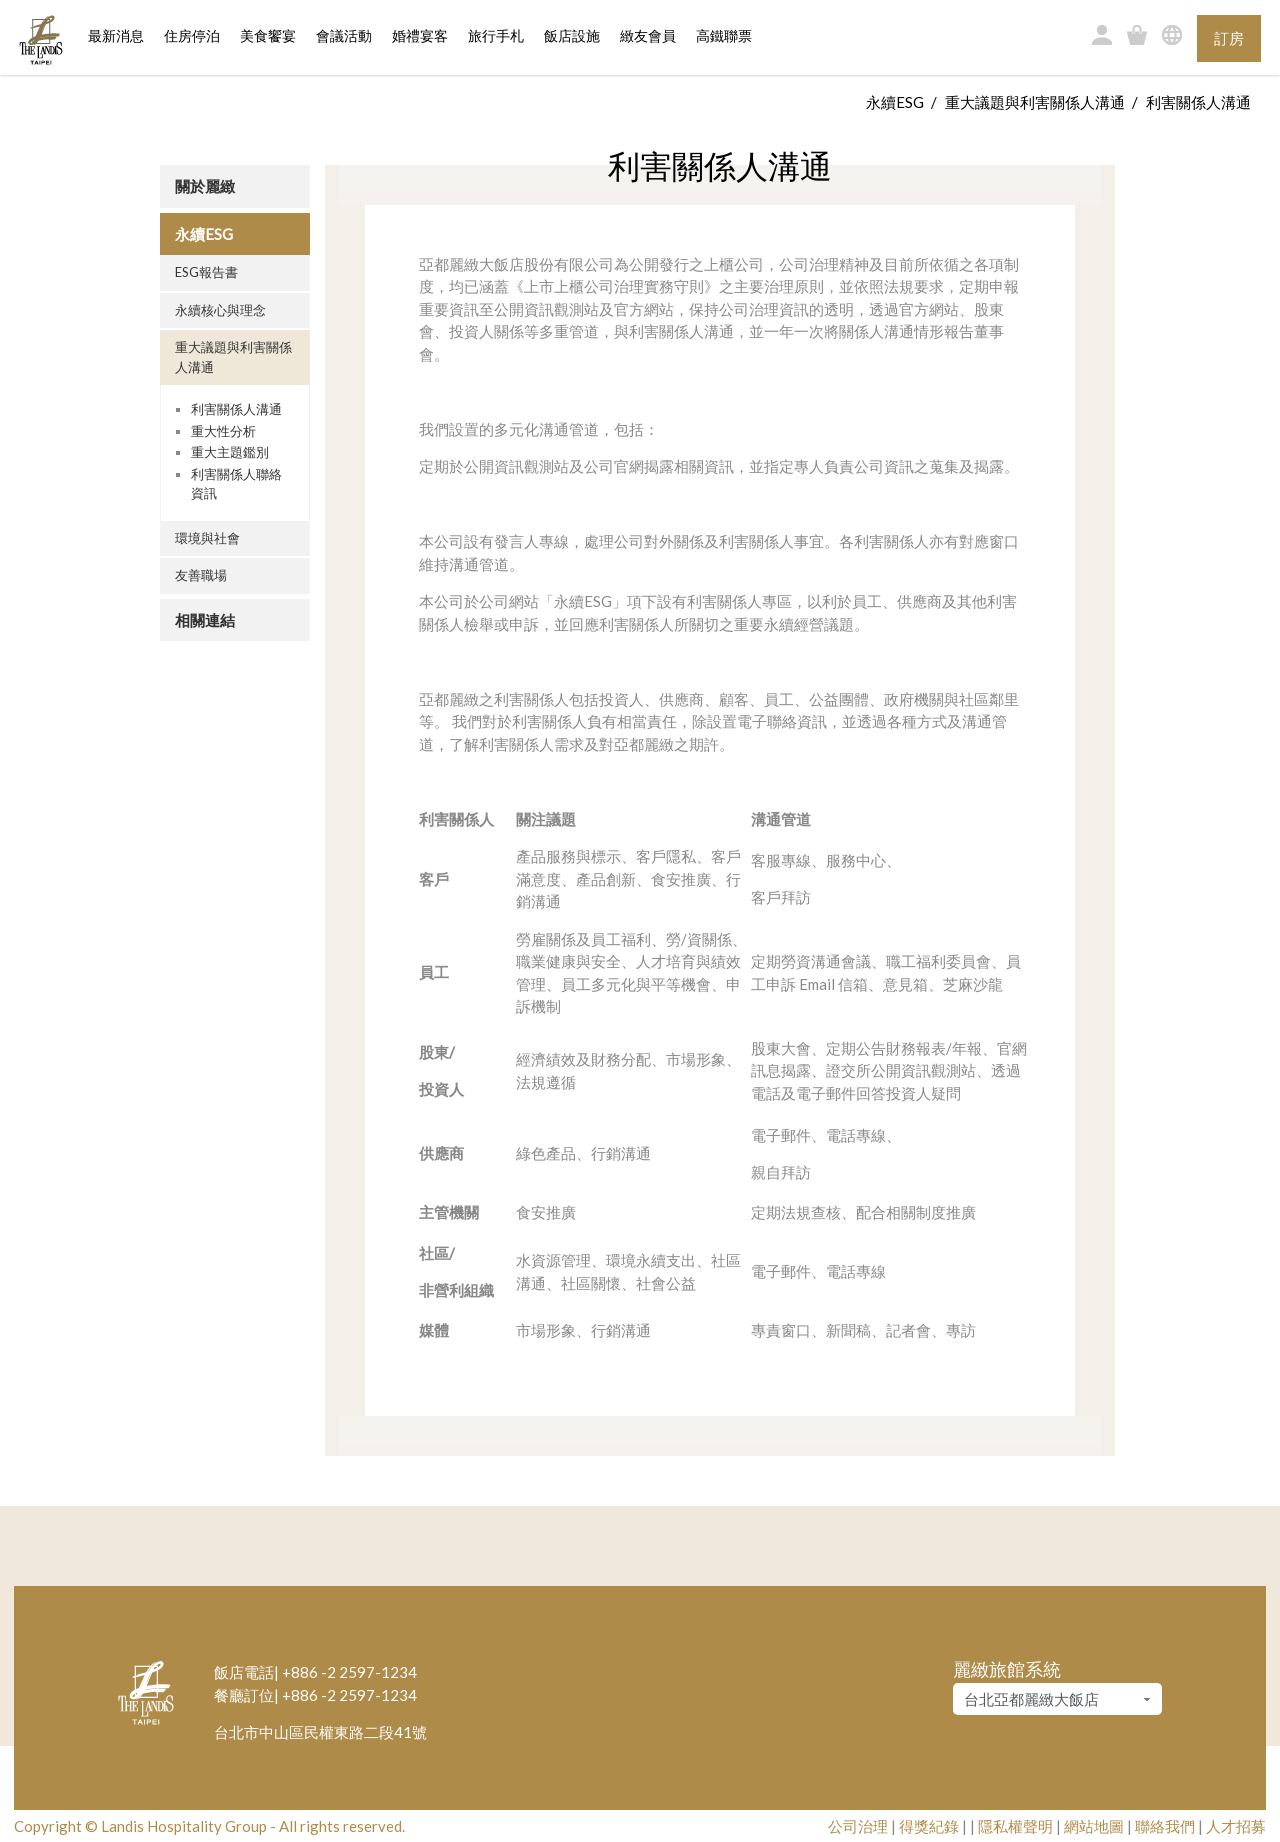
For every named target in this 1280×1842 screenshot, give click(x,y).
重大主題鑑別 (230, 452)
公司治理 (858, 1826)
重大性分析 (223, 431)
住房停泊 (192, 35)
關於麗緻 (205, 186)
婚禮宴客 (420, 36)
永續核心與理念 (220, 310)
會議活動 (344, 36)
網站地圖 (1094, 1826)
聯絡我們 (1165, 1826)
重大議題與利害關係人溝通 (1035, 102)
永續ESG (895, 102)
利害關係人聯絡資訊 (236, 484)
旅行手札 (496, 36)
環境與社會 (207, 538)
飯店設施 (572, 36)
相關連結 (205, 620)
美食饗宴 (268, 36)
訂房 (1229, 38)
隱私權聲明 (1015, 1826)
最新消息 (116, 36)
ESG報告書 (206, 272)
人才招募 (1236, 1826)
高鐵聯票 (724, 36)
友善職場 (201, 575)
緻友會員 (648, 36)
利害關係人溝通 (236, 409)
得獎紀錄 (929, 1826)
